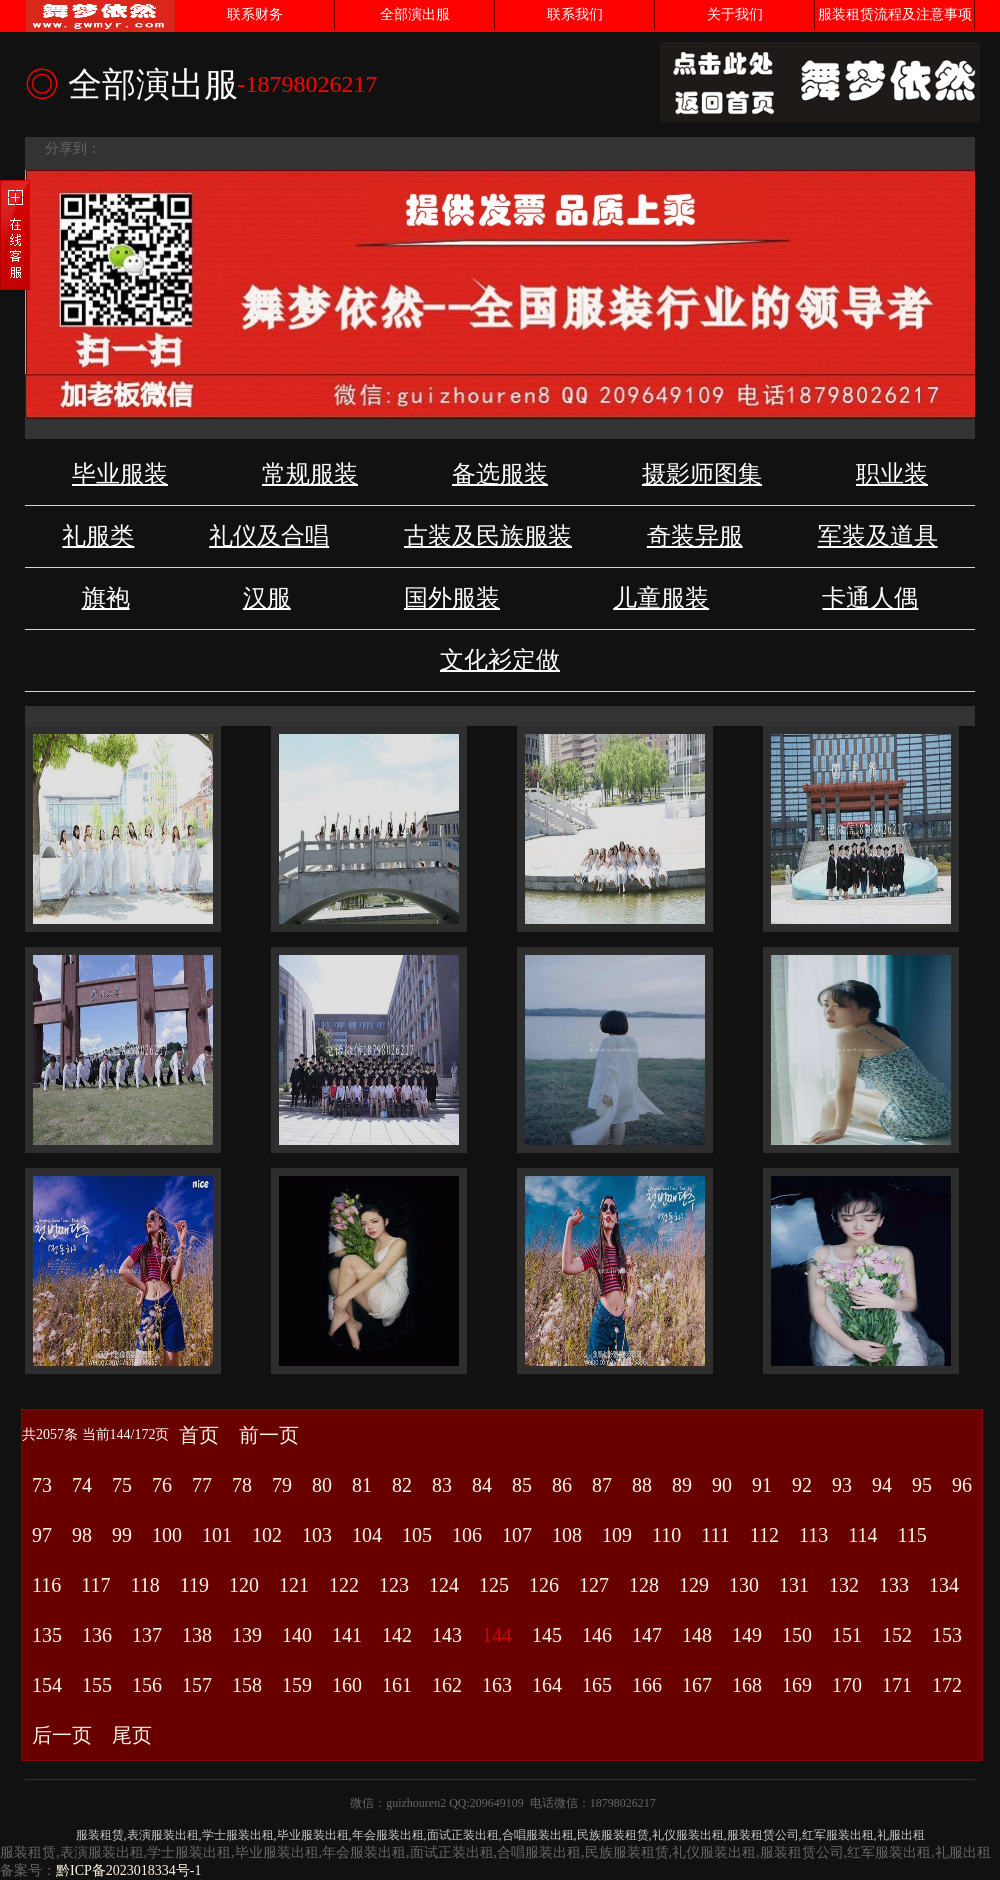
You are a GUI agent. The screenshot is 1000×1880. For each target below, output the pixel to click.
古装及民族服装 (488, 536)
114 (862, 1535)
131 (794, 1585)
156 (147, 1685)
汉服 (267, 598)
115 (912, 1535)
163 (497, 1685)
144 (497, 1635)
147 (647, 1635)
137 (147, 1635)
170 (847, 1685)
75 (122, 1485)
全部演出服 (415, 14)
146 (597, 1635)
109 (617, 1535)
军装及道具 (878, 536)
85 (522, 1485)
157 (197, 1685)
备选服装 (500, 474)
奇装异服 (695, 536)
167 (697, 1685)
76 (162, 1485)
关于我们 (735, 14)
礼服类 (98, 536)
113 (813, 1535)
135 (47, 1635)
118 (145, 1585)
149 (747, 1635)
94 (882, 1485)
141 (347, 1635)
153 (947, 1635)
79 (282, 1485)
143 (447, 1635)
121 (294, 1585)
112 (764, 1535)
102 (267, 1535)
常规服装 (310, 474)
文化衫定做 (500, 660)
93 (842, 1485)
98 (82, 1535)
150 (797, 1635)
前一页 (269, 1435)
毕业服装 (120, 474)
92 (802, 1485)
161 (397, 1685)
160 (347, 1685)
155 (97, 1685)
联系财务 (255, 14)
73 (42, 1485)
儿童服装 (661, 598)
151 (847, 1635)
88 (642, 1485)
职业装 (892, 474)
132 (844, 1585)
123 (394, 1585)
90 (722, 1485)
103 (317, 1535)
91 (762, 1485)
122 (344, 1585)
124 (444, 1585)
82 (402, 1485)
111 (715, 1535)
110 (666, 1535)
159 (297, 1685)
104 (367, 1535)
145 (547, 1635)
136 (97, 1635)
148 (697, 1635)
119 (194, 1585)
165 (597, 1685)
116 (46, 1585)
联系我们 (575, 14)
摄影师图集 (702, 474)
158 (247, 1685)
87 (602, 1485)
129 (694, 1585)
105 (417, 1535)
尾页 (132, 1735)
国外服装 (452, 598)
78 (242, 1485)
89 (682, 1485)
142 (397, 1635)
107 (517, 1535)
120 (244, 1585)
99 (122, 1535)
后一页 (62, 1735)
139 (247, 1635)
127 (594, 1585)
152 (897, 1635)
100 (167, 1535)
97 (42, 1535)
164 (547, 1685)
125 (494, 1585)
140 (297, 1635)
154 (47, 1685)
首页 (199, 1435)
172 (947, 1685)
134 (944, 1585)
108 (567, 1535)
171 (897, 1685)
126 (544, 1585)
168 (747, 1685)
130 (744, 1585)
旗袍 (106, 598)
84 (482, 1485)
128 (644, 1585)
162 (447, 1685)
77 (202, 1485)
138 (197, 1635)
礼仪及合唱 (269, 536)
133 (894, 1585)
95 (922, 1485)
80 (322, 1485)
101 (217, 1535)
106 (467, 1535)
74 (82, 1485)
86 (562, 1485)
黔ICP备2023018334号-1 (128, 1870)
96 (962, 1485)
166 (647, 1685)
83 (442, 1485)
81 (362, 1485)
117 (95, 1585)
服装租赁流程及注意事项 (895, 14)
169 (797, 1685)
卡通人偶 (870, 598)
